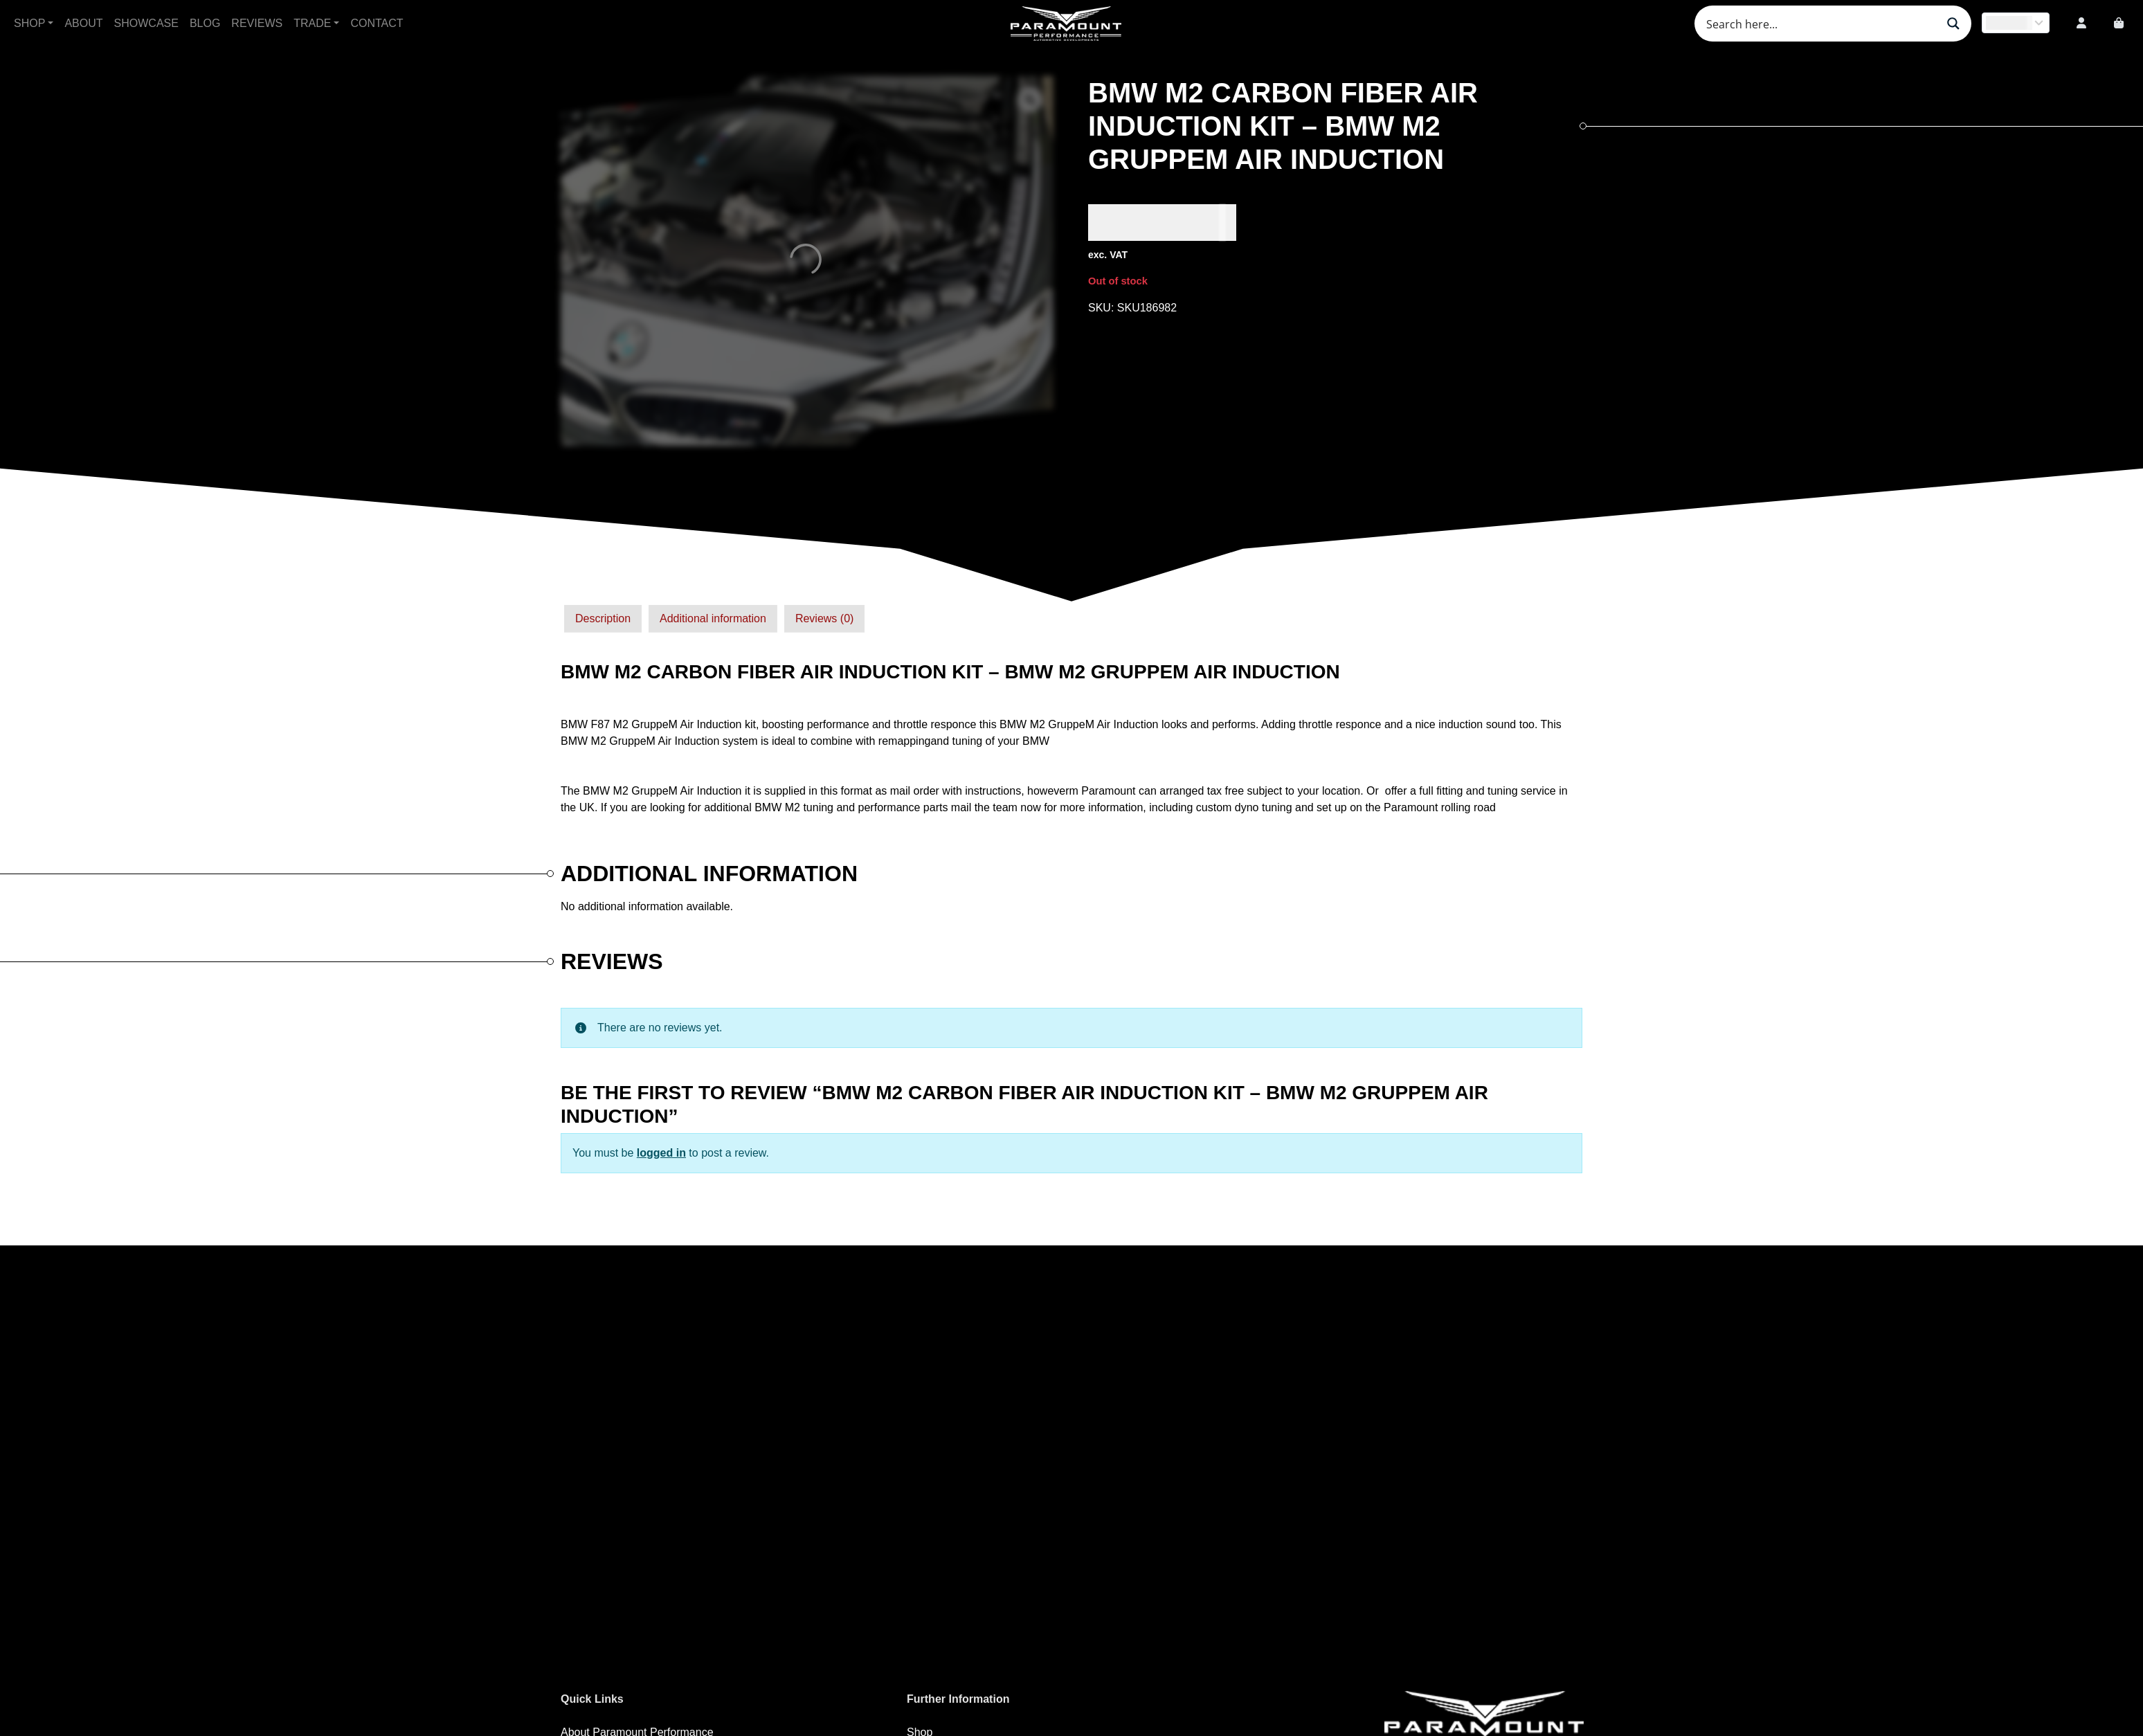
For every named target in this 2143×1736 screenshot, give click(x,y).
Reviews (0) (824, 618)
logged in (661, 1153)
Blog (205, 23)
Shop (29, 23)
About (83, 23)
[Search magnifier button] (1953, 23)
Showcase (146, 23)
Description (603, 618)
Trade (312, 23)
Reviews (256, 23)
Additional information (713, 618)
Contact (376, 23)
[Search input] (1819, 23)
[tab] (603, 619)
